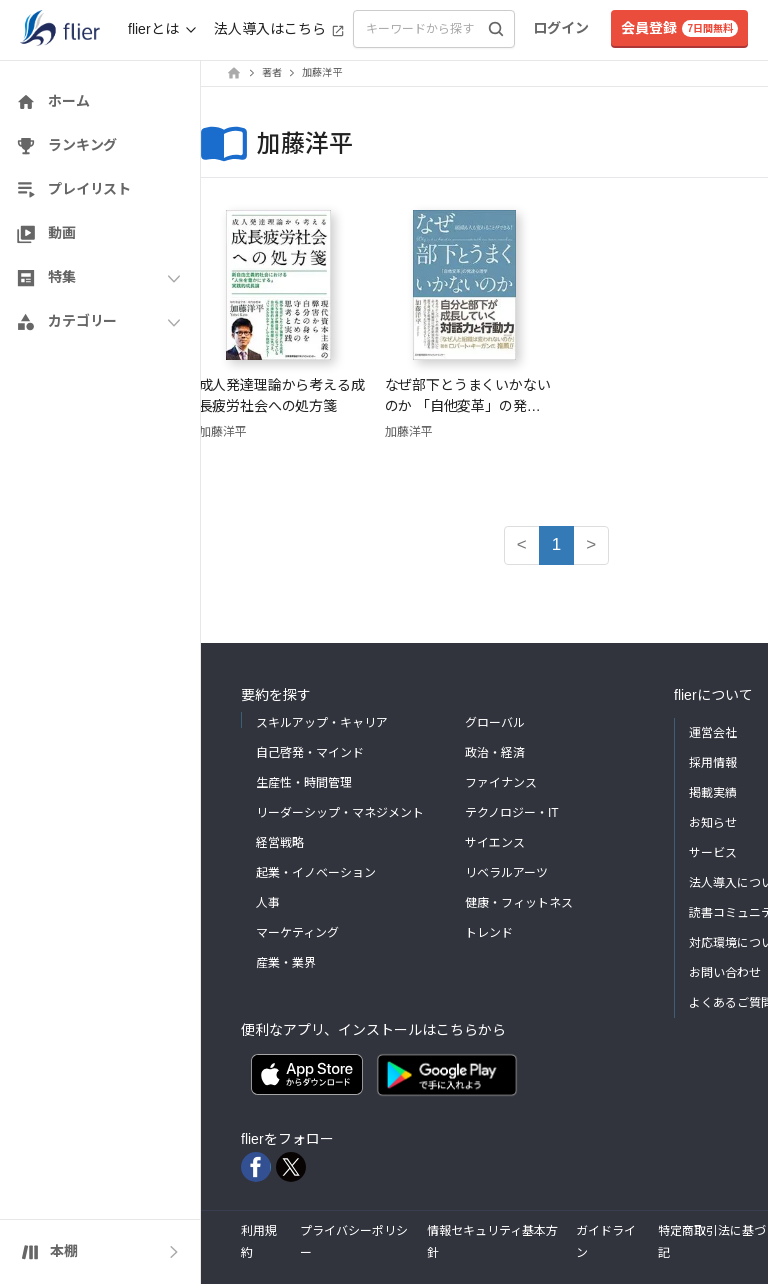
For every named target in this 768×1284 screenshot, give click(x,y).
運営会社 (713, 733)
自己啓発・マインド (310, 753)
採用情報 (713, 763)
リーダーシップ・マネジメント (340, 813)
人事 (268, 903)
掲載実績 (713, 793)
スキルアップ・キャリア (322, 723)
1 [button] (556, 544)
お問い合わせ (725, 973)
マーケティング (297, 933)
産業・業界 (286, 963)
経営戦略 (280, 843)
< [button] (522, 544)
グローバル (495, 723)
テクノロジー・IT (512, 813)
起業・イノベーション (316, 873)
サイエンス (495, 843)
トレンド (489, 933)
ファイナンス (501, 783)
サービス (713, 853)
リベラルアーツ (506, 873)
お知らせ (713, 823)
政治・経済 (495, 753)
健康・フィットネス (519, 903)
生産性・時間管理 (304, 783)
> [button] (591, 544)
